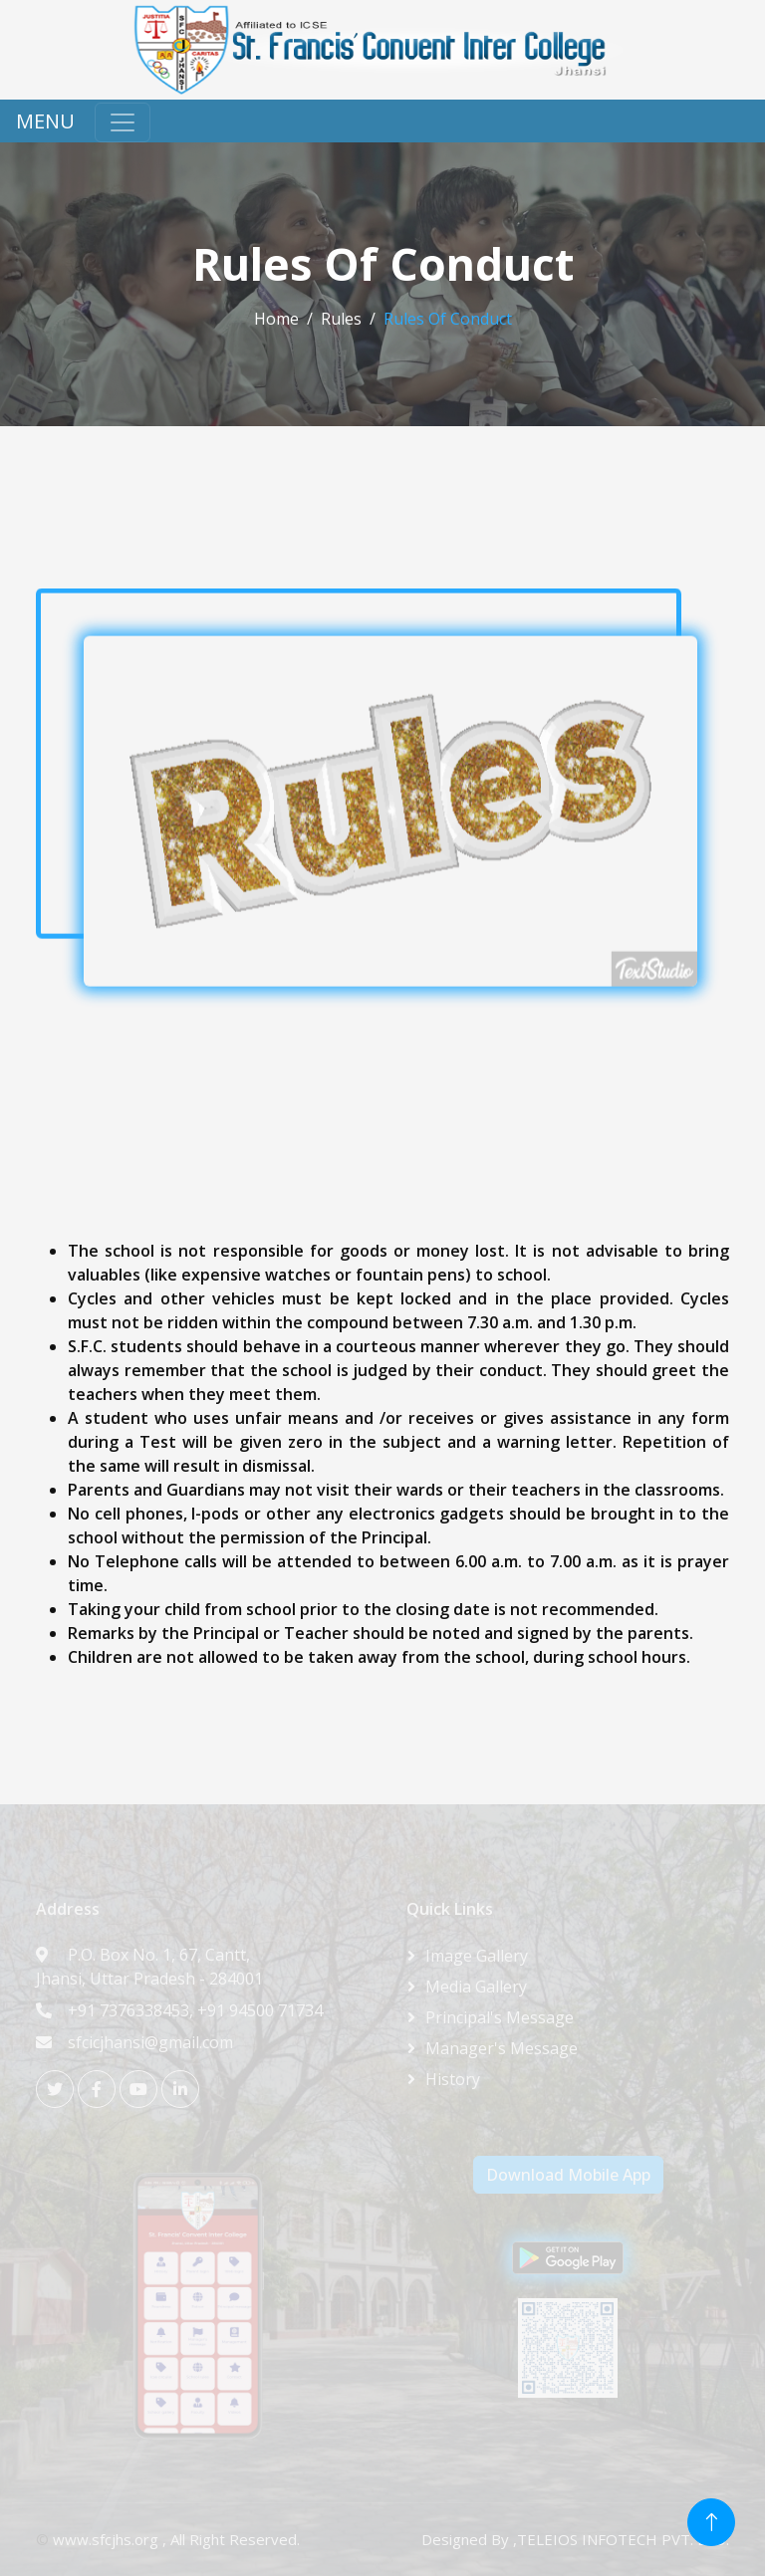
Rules (341, 319)
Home (276, 319)
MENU (45, 121)
